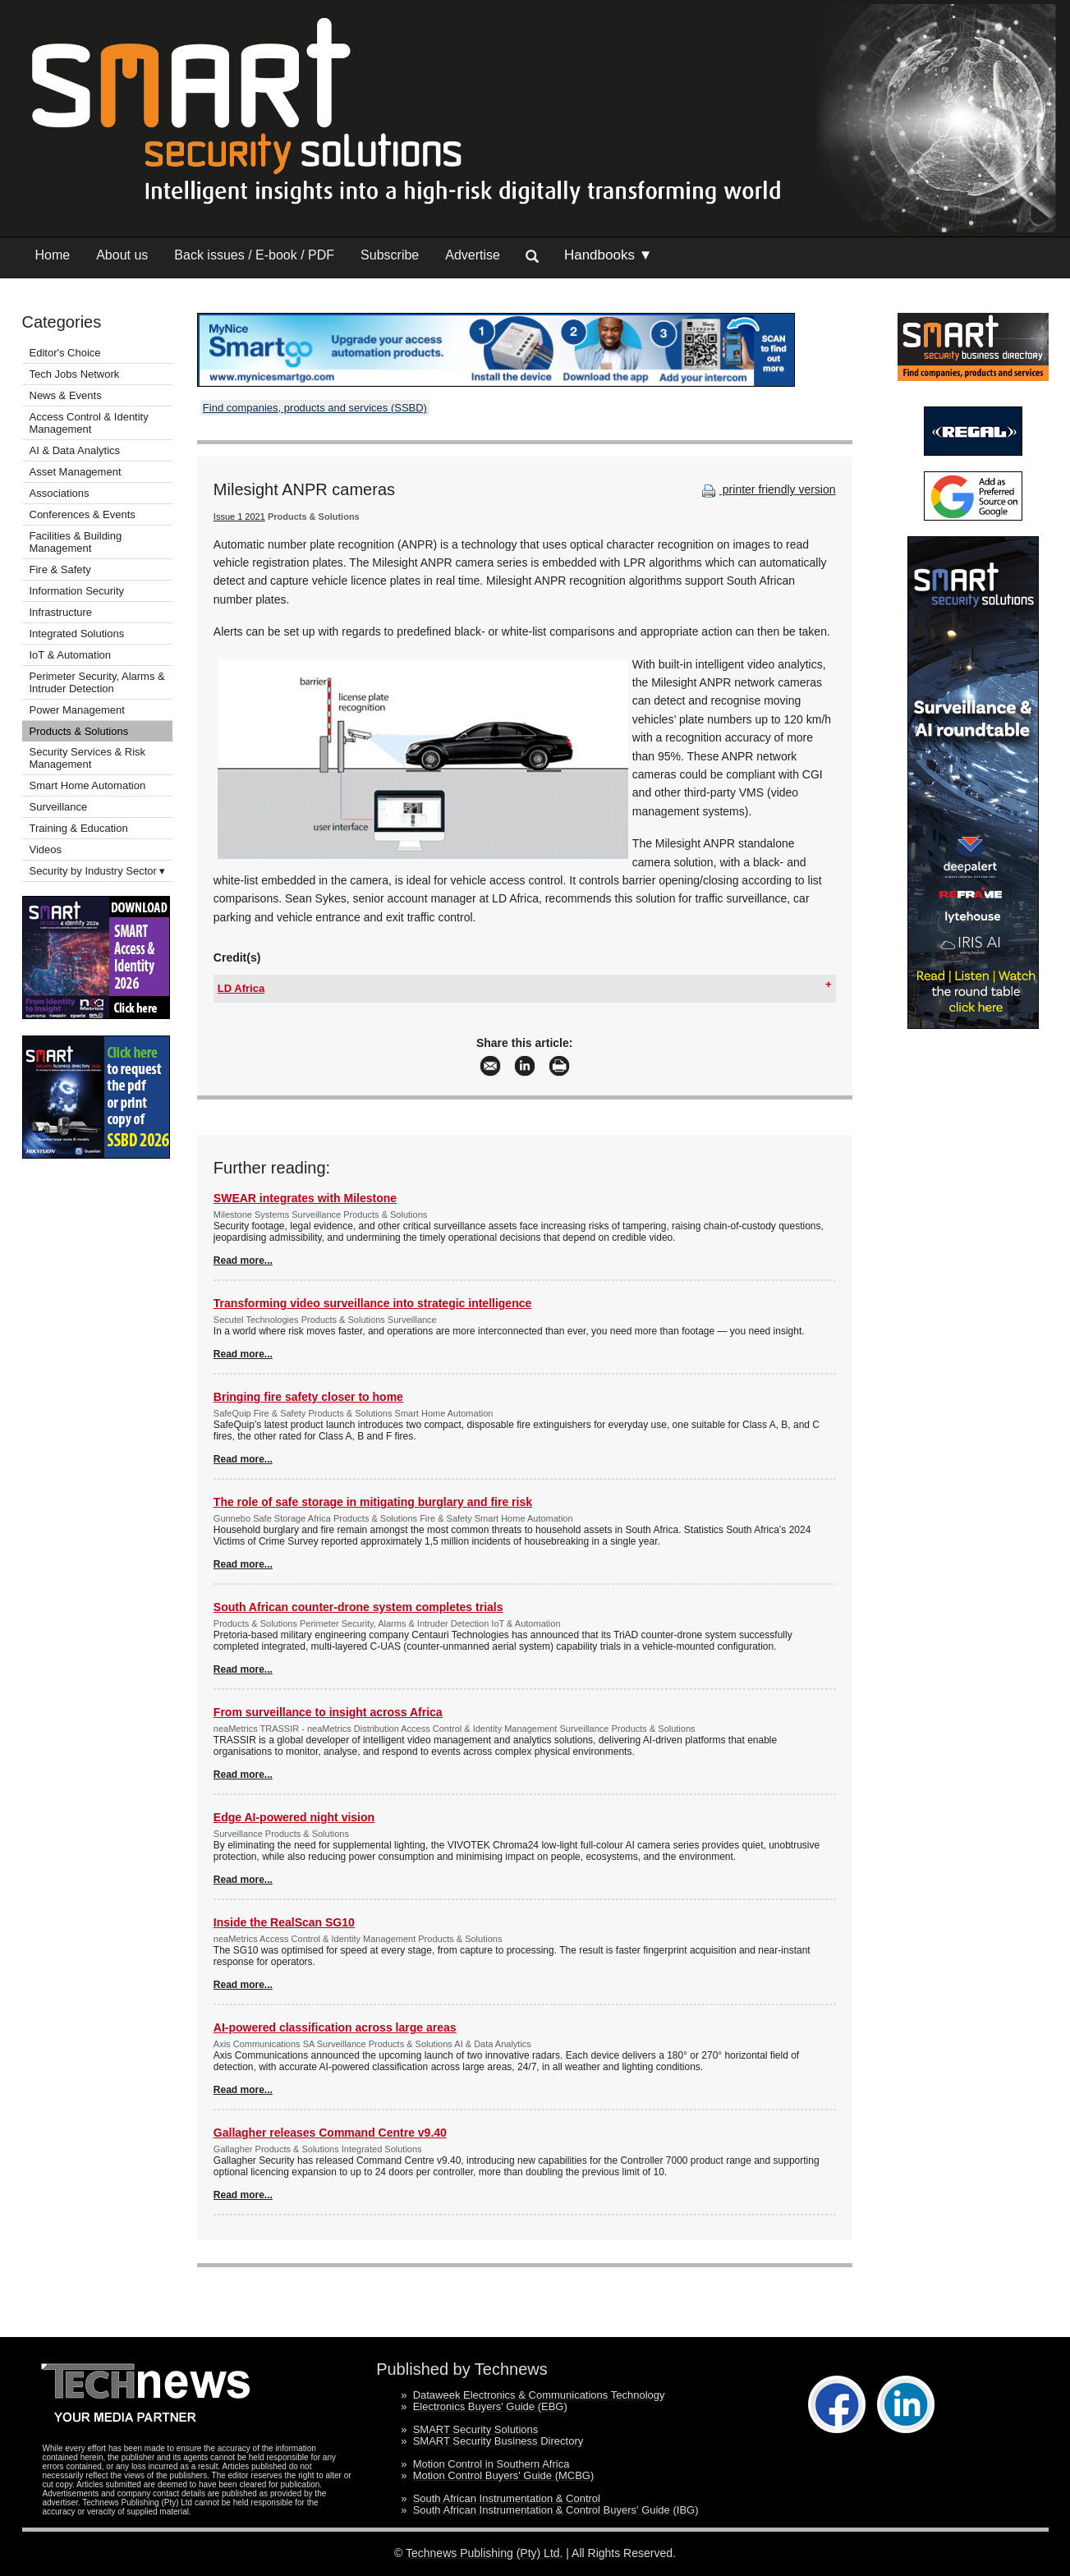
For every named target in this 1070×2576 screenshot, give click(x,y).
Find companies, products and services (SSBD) (315, 408)
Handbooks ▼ (608, 255)
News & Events (66, 395)
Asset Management (76, 472)
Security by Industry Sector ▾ (98, 871)
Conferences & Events (82, 514)
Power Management (77, 710)
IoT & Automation (71, 655)
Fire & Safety (60, 569)
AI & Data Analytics (75, 450)
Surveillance (59, 807)
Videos (46, 849)
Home (53, 255)
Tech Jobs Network (75, 374)
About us (122, 255)
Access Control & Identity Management (89, 423)
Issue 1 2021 (239, 516)
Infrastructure (61, 612)
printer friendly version (767, 489)
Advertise (472, 255)
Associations (60, 493)
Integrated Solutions (77, 633)
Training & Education (79, 828)
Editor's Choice (65, 353)
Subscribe (389, 255)
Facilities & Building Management (76, 542)
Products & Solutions (79, 731)
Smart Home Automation (89, 785)
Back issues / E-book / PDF (254, 255)
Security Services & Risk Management (88, 758)
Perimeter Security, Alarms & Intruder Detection (97, 682)
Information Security (77, 591)
